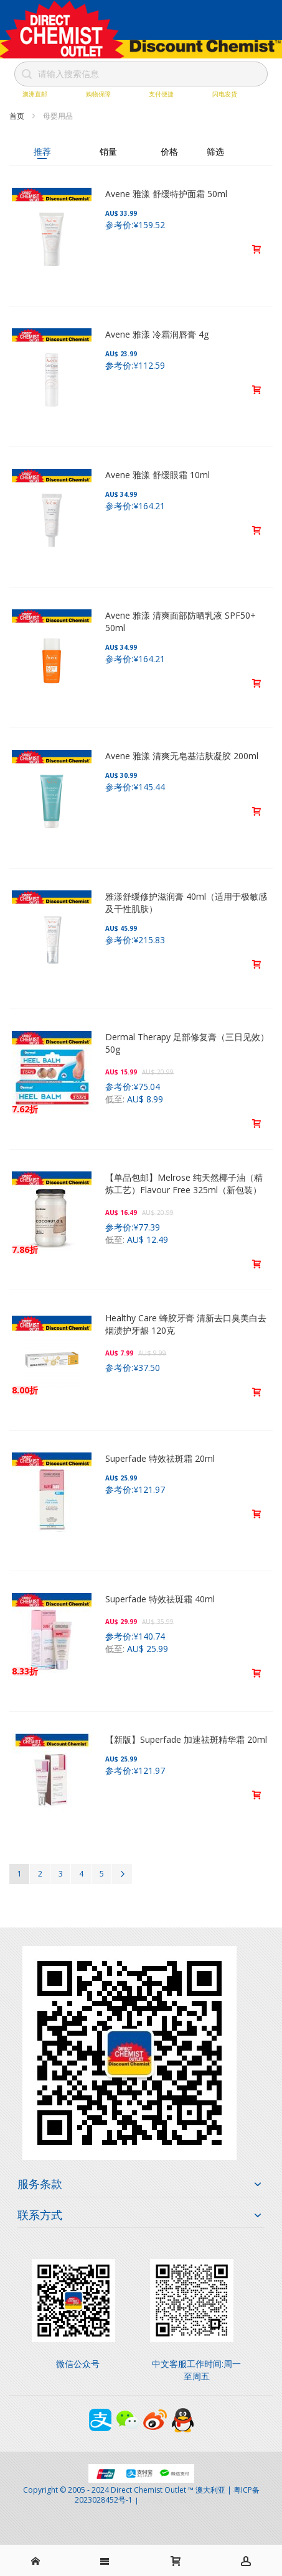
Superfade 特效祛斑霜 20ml (160, 1458)
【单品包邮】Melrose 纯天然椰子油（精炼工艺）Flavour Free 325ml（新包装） (184, 1183)
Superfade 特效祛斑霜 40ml (160, 1599)
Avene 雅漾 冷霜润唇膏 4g (157, 334)
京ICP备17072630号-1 (174, 2499)
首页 (17, 116)
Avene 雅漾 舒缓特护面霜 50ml (166, 194)
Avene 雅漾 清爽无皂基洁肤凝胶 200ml (181, 756)
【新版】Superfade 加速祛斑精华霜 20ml (186, 1739)
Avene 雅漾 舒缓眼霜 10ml (157, 475)
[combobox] (141, 74)
